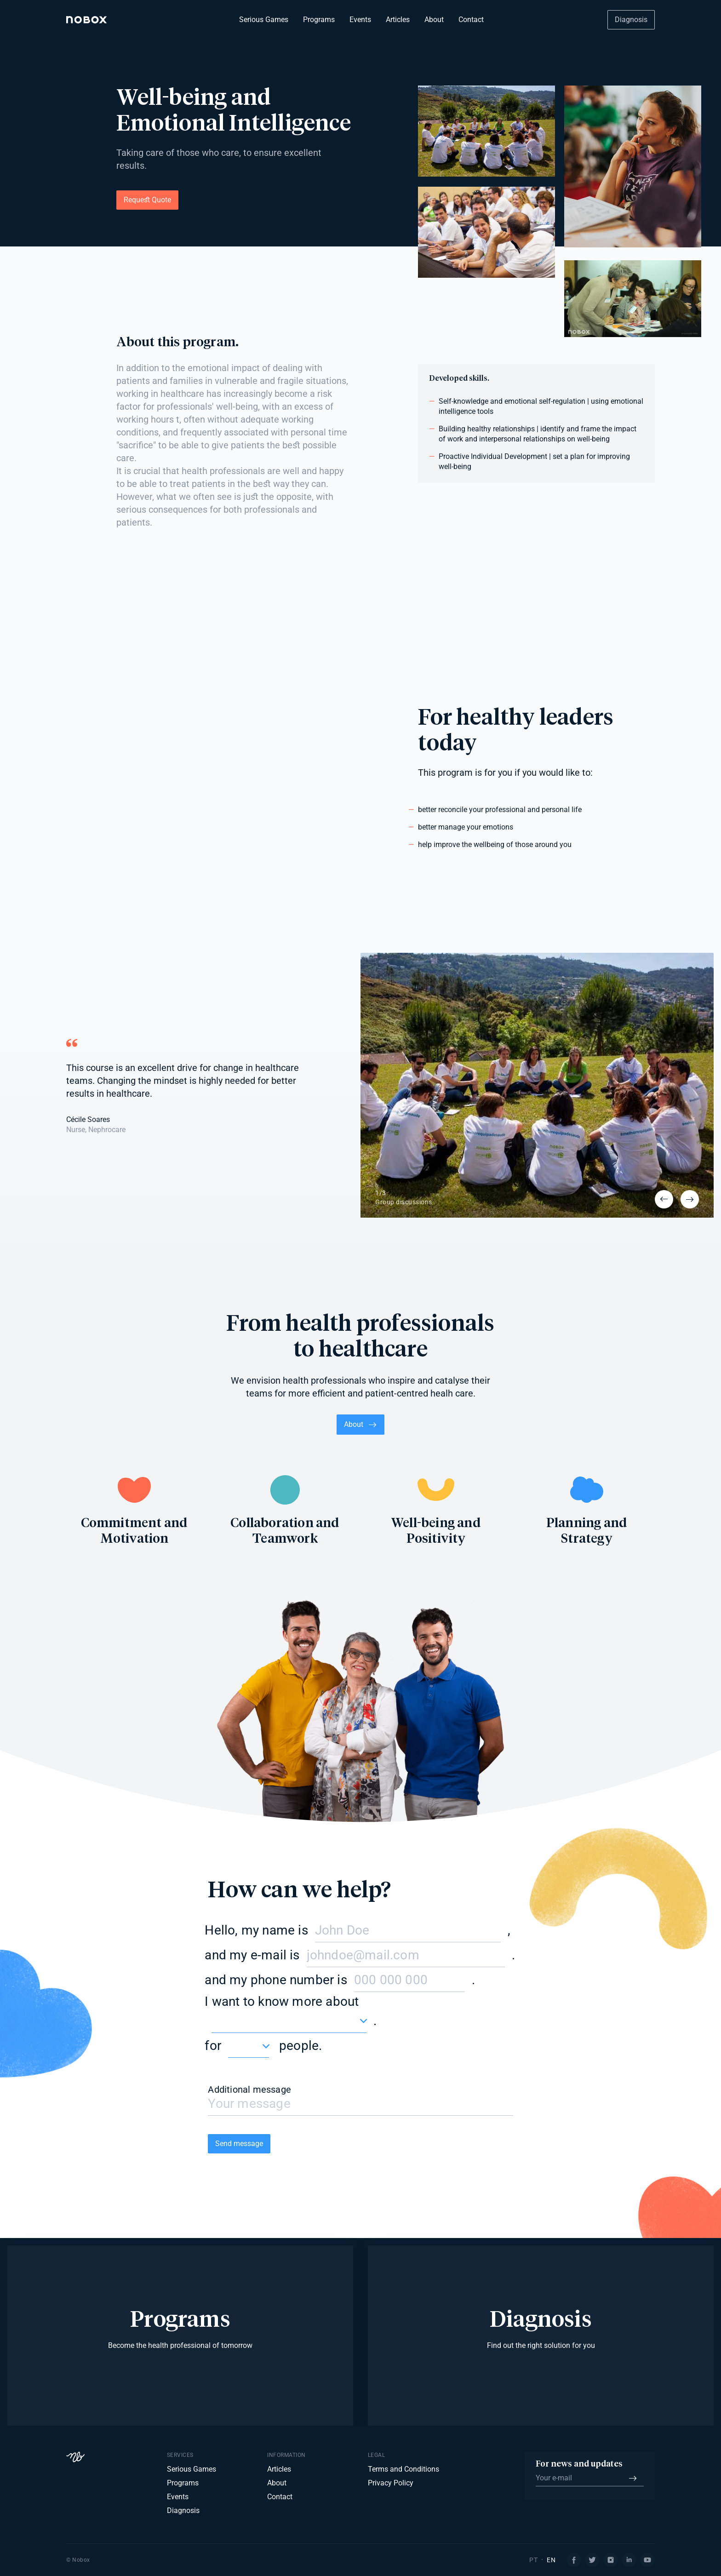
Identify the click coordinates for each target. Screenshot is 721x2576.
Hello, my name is (256, 1930)
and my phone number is (276, 1979)
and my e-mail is (252, 1955)
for (213, 2045)
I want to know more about (282, 2001)
